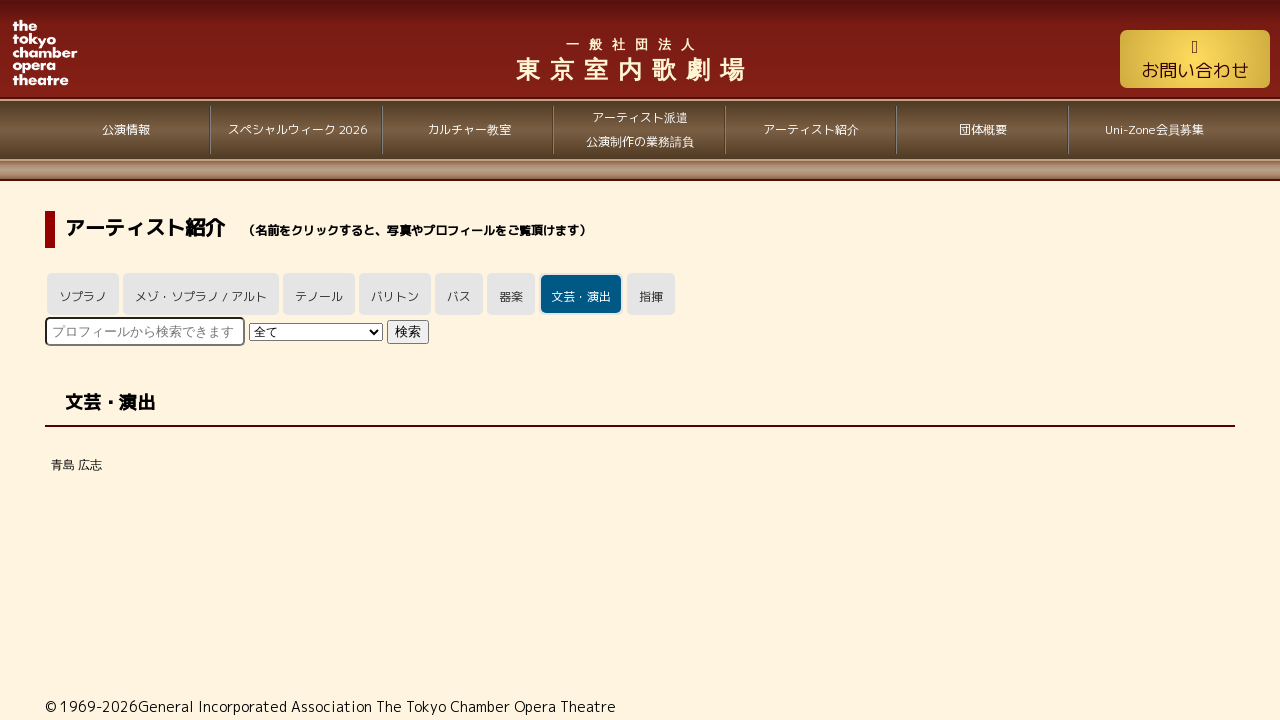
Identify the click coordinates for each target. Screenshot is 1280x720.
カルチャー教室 (469, 129)
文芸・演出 (581, 296)
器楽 (511, 296)
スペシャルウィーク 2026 (297, 129)
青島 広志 (76, 465)
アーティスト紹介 (811, 129)
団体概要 (983, 129)
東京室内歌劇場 (635, 59)
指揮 (651, 296)
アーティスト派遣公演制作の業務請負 (640, 129)
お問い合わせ (1195, 60)
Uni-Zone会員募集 (1154, 129)
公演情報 (126, 129)
